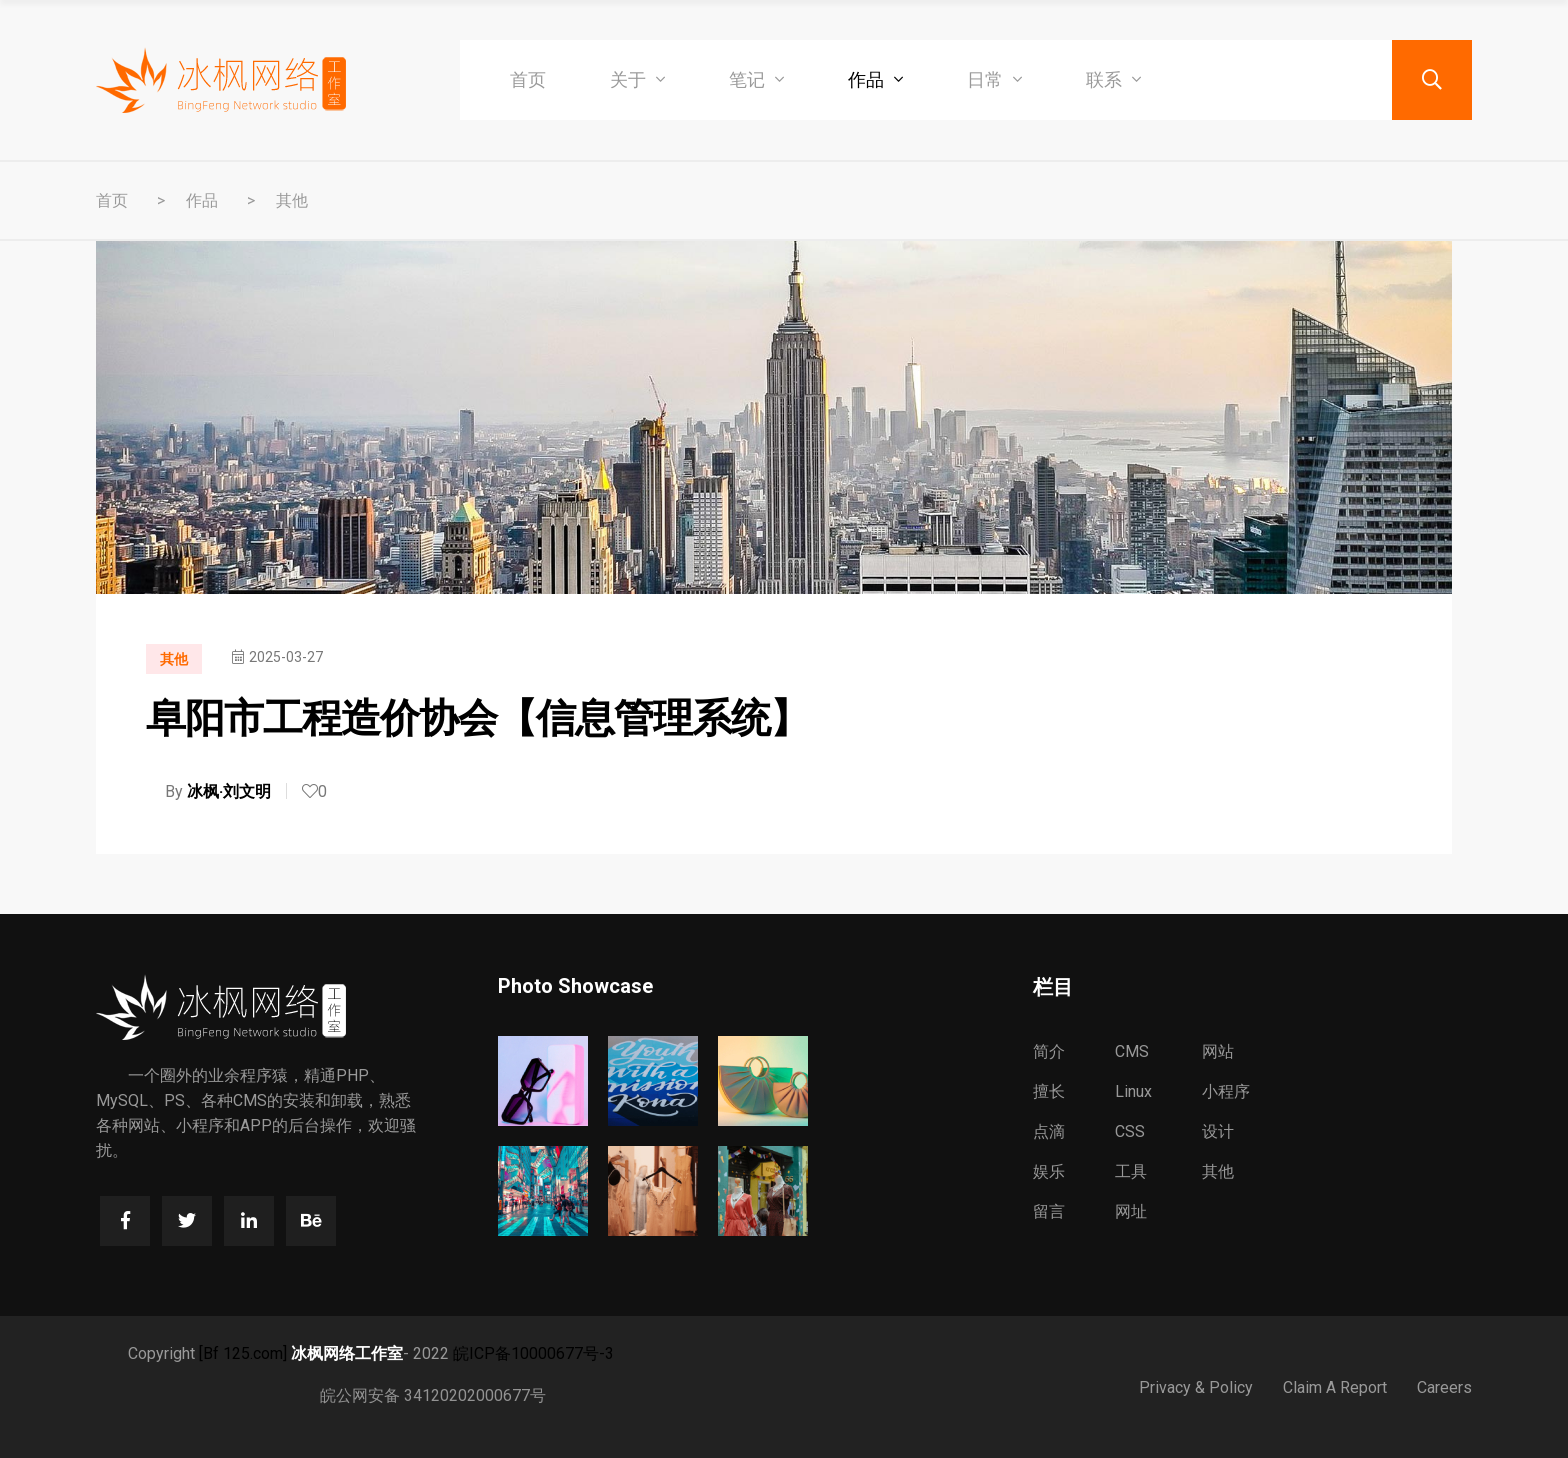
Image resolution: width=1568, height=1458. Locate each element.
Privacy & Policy (1196, 1387)
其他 (292, 200)
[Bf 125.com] (243, 1353)
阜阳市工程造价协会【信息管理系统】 (477, 718)
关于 (637, 79)
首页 (528, 79)
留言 (1049, 1211)
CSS (1130, 1131)
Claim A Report (1335, 1387)
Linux (1133, 1091)
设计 (1218, 1131)
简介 (1049, 1051)
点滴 (1049, 1131)
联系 (1113, 79)
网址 (1131, 1211)
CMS (1132, 1051)
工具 (1131, 1171)
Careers (1444, 1387)
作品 (875, 79)
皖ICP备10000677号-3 (533, 1353)
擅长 (1049, 1091)
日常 (994, 79)
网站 (1218, 1051)
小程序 (1226, 1091)
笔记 (756, 79)
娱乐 (1049, 1171)
